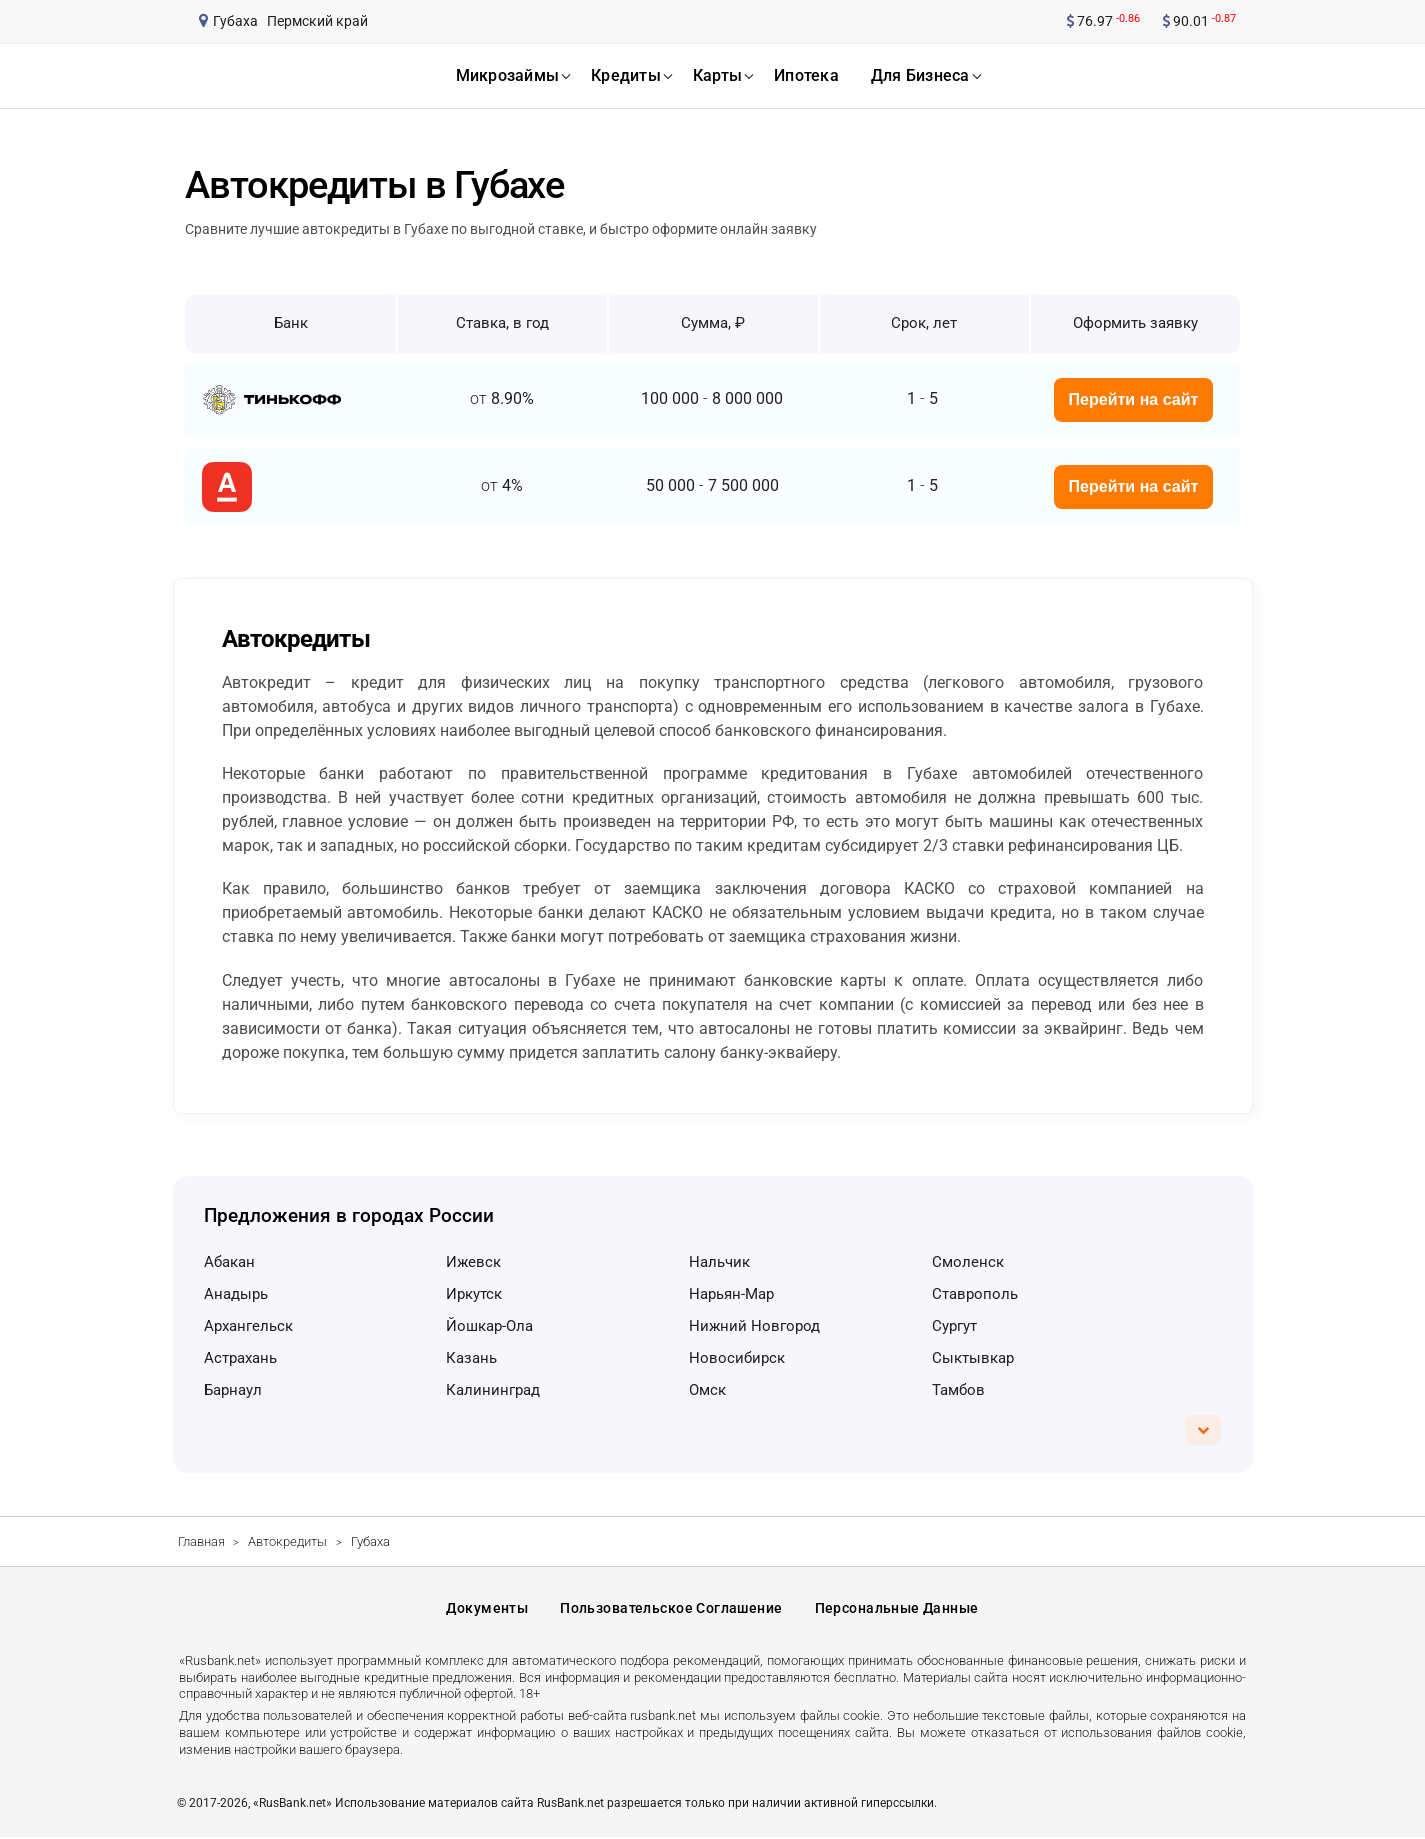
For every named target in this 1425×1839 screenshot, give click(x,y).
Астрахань (240, 1358)
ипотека (806, 75)
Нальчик (719, 1262)
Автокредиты (287, 1541)
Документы (487, 1609)
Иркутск (474, 1294)
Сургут (954, 1326)
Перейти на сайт (1134, 399)
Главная (201, 1541)
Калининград (493, 1390)
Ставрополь (975, 1294)
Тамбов (958, 1390)
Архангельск (248, 1326)
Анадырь (236, 1294)
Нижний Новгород (754, 1326)
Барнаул (233, 1390)
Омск (707, 1390)
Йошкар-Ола (489, 1326)
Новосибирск (737, 1358)
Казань (471, 1358)
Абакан (229, 1262)
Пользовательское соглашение (671, 1609)
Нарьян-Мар (731, 1294)
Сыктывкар (973, 1358)
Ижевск (473, 1262)
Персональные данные (897, 1609)
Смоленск (968, 1262)
